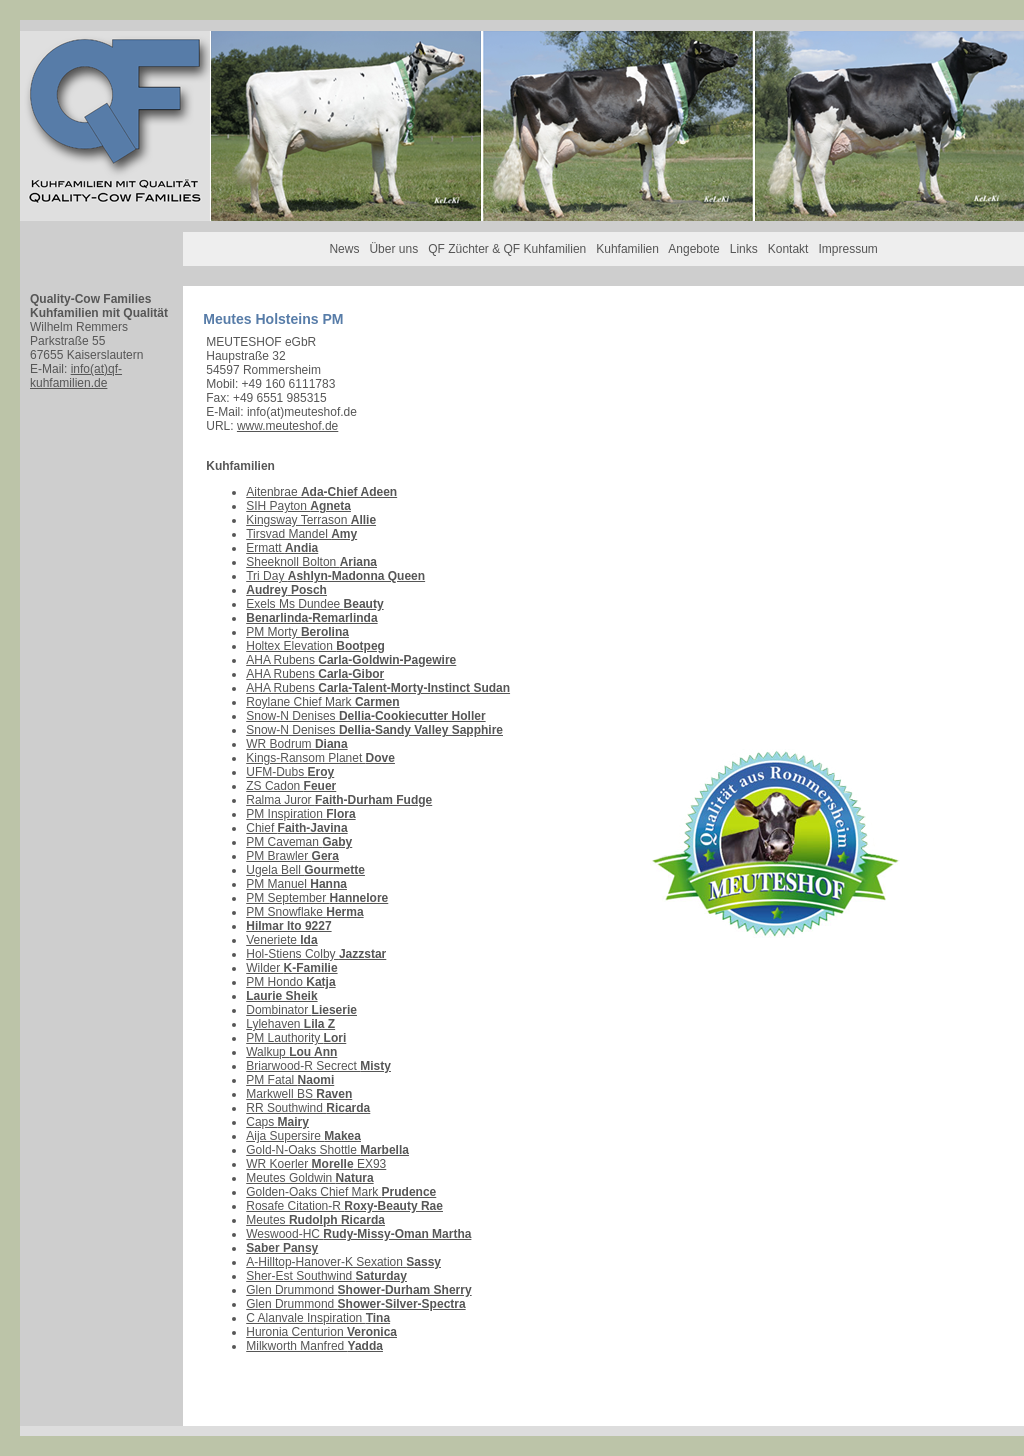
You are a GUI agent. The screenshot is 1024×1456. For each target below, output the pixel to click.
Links (744, 249)
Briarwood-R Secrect (318, 1066)
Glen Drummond (358, 1290)
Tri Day (335, 576)
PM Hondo (290, 982)
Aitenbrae (321, 492)
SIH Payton (298, 506)
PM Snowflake (304, 912)
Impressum (847, 249)
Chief (296, 828)
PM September (317, 898)
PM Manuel (296, 884)
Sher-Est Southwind (326, 1276)
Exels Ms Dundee (314, 604)
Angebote (693, 249)
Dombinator (301, 1010)
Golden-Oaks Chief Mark (341, 1192)
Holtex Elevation (315, 646)
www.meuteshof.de (287, 426)
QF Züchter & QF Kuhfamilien (507, 249)
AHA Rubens (351, 660)
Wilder (291, 968)
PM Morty (297, 632)
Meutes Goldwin (309, 1178)
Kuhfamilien (627, 249)
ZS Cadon (291, 786)
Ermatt (282, 548)
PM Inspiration (300, 814)
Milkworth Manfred (314, 1346)
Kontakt (788, 249)
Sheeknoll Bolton (311, 562)
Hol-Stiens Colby (316, 954)
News (344, 249)
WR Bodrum (296, 744)
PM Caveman (299, 842)
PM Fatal (290, 1080)
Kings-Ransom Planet (320, 758)
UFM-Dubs (290, 772)
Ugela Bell (305, 870)
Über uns (393, 249)
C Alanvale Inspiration (318, 1318)
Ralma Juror (339, 800)
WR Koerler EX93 (316, 1164)
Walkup (291, 1052)
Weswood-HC (358, 1234)
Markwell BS (299, 1094)
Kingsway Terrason (311, 520)
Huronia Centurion (321, 1332)
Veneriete (281, 940)
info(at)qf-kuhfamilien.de (76, 376)
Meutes (315, 1220)
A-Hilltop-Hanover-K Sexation (343, 1262)
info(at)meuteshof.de (302, 412)
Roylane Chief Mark (322, 702)
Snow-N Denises (365, 716)
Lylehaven (290, 1024)
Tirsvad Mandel (301, 534)
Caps (277, 1122)
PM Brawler (292, 856)
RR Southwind (308, 1108)
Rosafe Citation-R (344, 1206)
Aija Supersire (303, 1136)
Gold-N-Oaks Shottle (327, 1150)
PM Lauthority (296, 1038)
